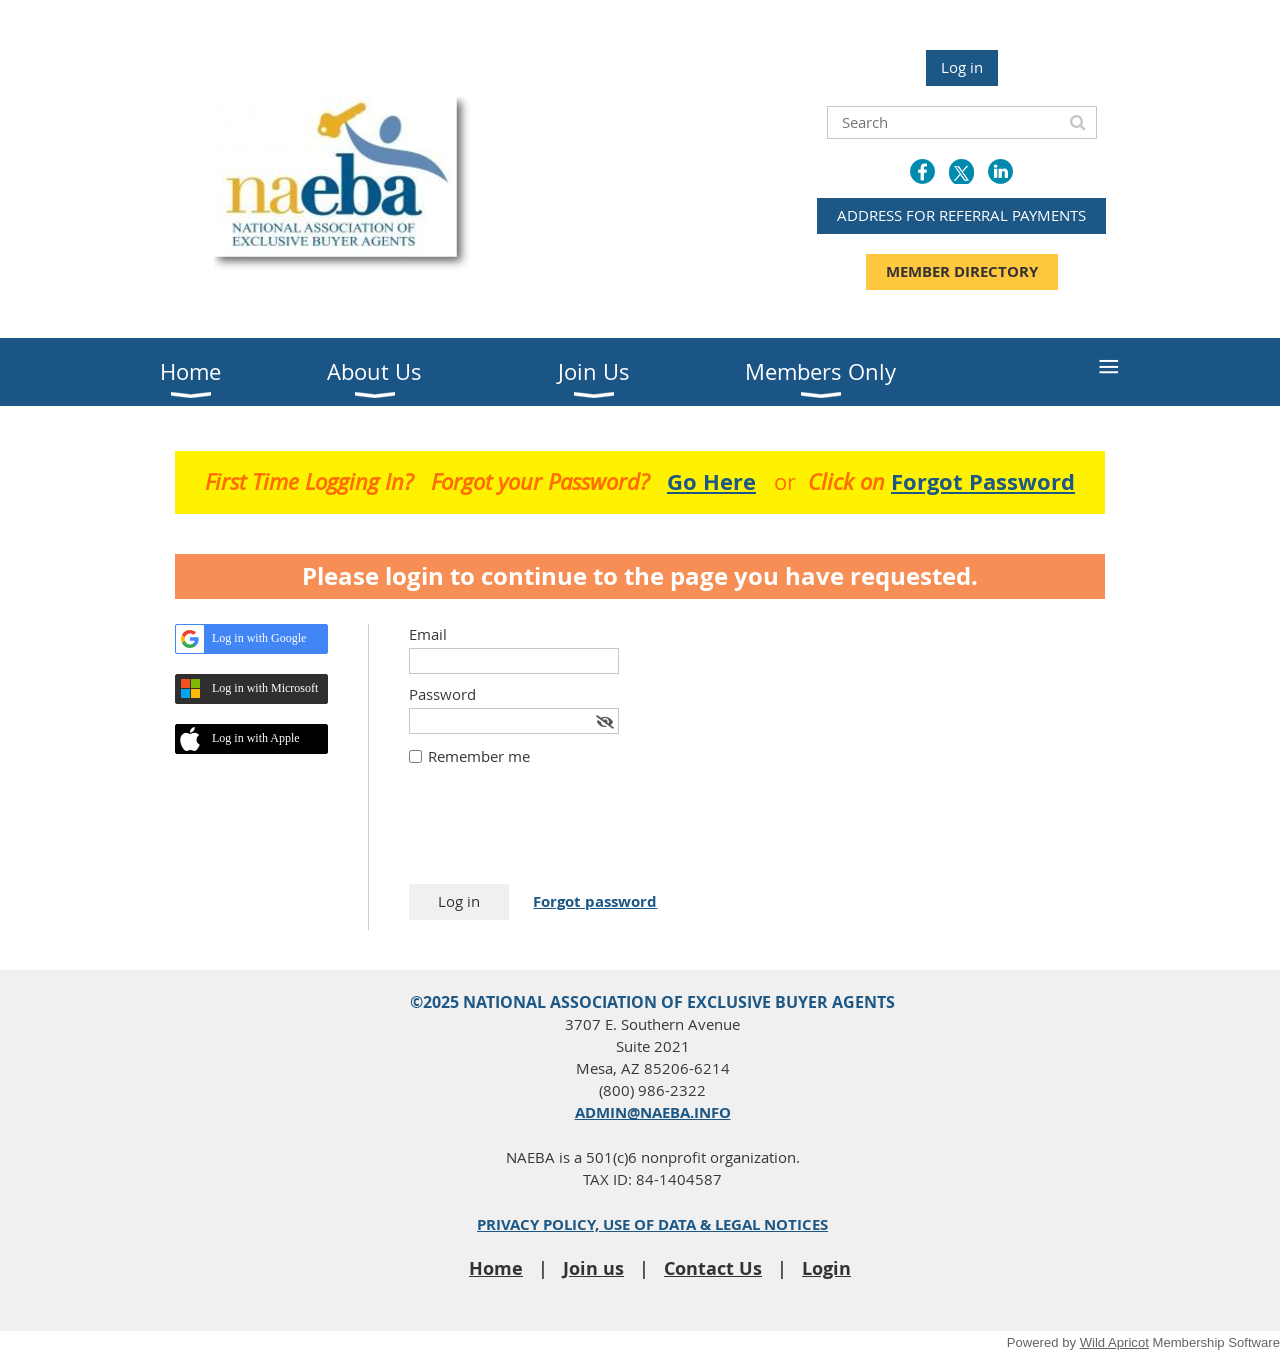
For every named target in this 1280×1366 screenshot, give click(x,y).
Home (496, 1268)
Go (711, 481)
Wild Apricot (1114, 1342)
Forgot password (595, 901)
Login (826, 1268)
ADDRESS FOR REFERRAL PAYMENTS (961, 215)
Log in (962, 67)
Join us (593, 1268)
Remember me (479, 756)
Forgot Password (983, 481)
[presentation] (561, 835)
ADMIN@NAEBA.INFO (653, 1112)
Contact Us (713, 1268)
